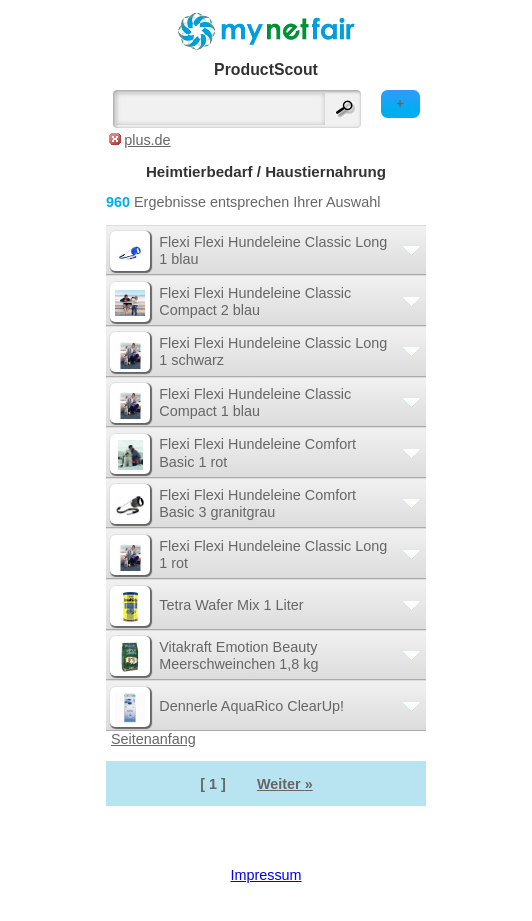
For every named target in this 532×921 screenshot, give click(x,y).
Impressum (265, 875)
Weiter (285, 784)
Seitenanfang (153, 739)
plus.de (147, 140)
